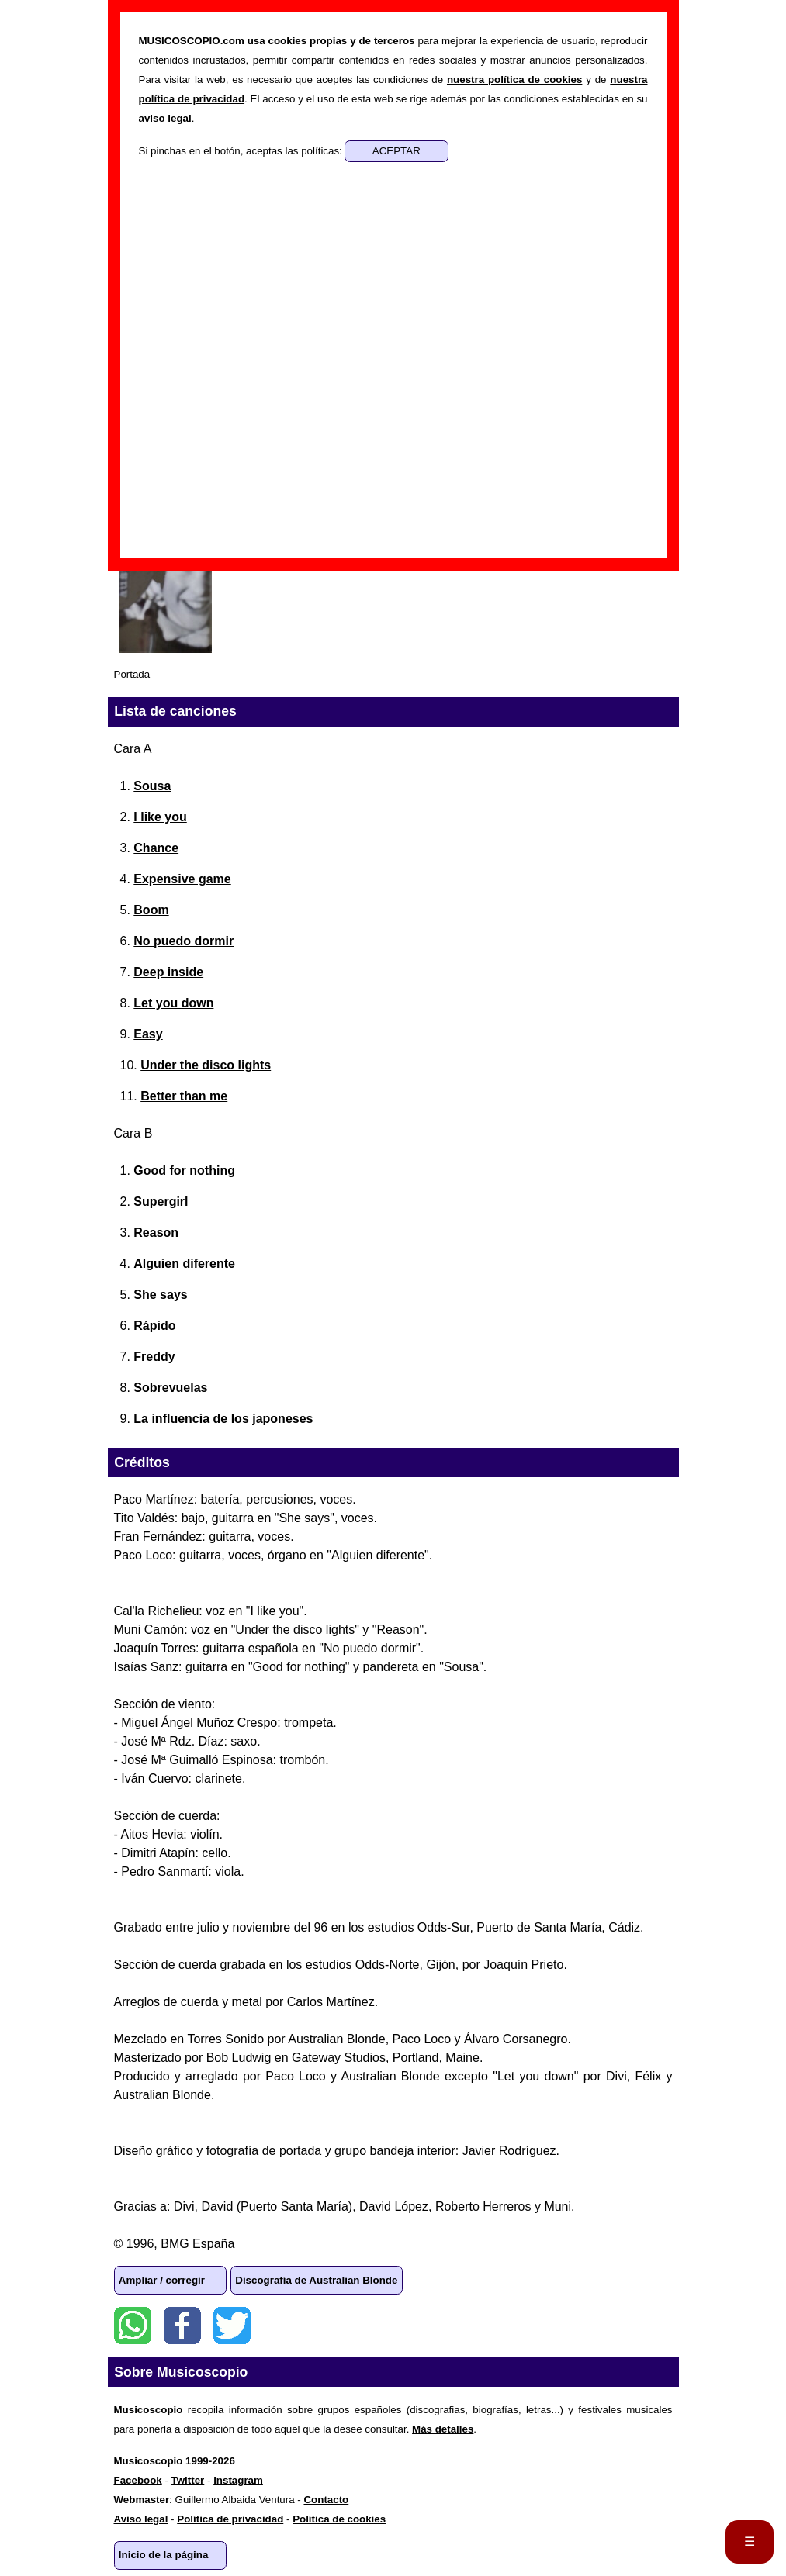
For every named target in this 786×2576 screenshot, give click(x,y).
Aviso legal (141, 2519)
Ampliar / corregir (162, 2280)
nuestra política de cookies (514, 79)
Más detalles (442, 2429)
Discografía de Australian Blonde (316, 2280)
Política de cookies (339, 2519)
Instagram (238, 2480)
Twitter (232, 2325)
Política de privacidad (230, 2519)
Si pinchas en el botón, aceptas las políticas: (242, 151)
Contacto (325, 2499)
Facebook (182, 2325)
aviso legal (165, 118)
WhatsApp (132, 2325)
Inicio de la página (164, 2554)
